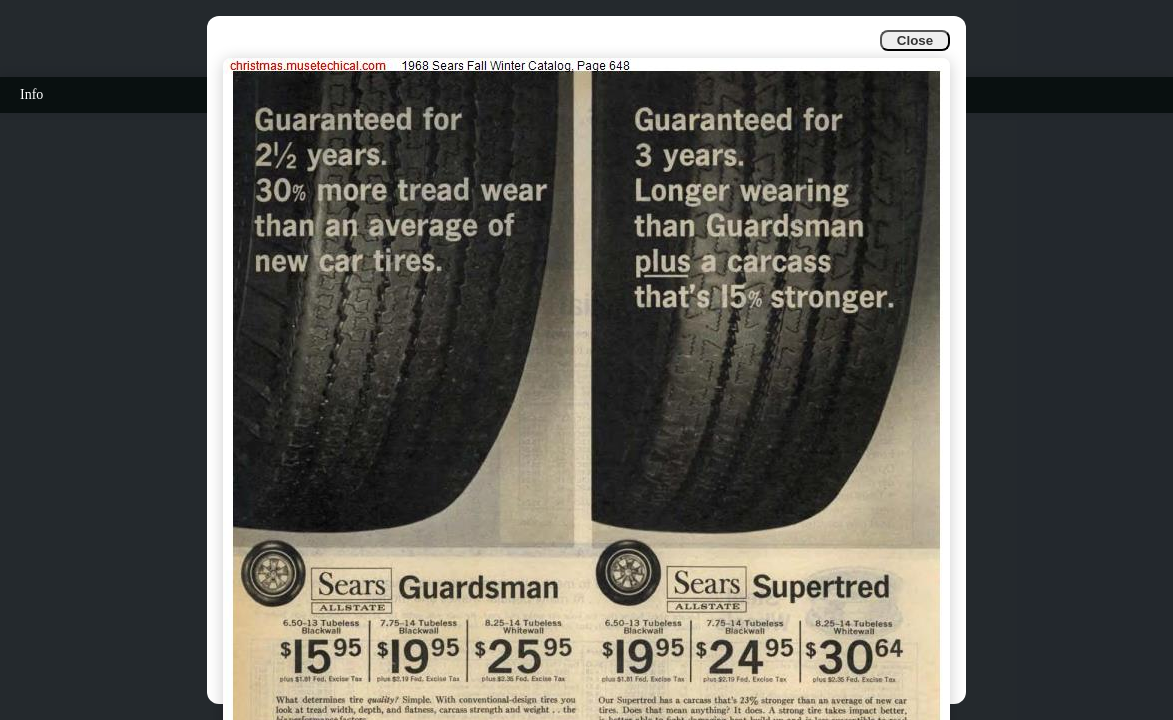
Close (915, 40)
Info (31, 94)
